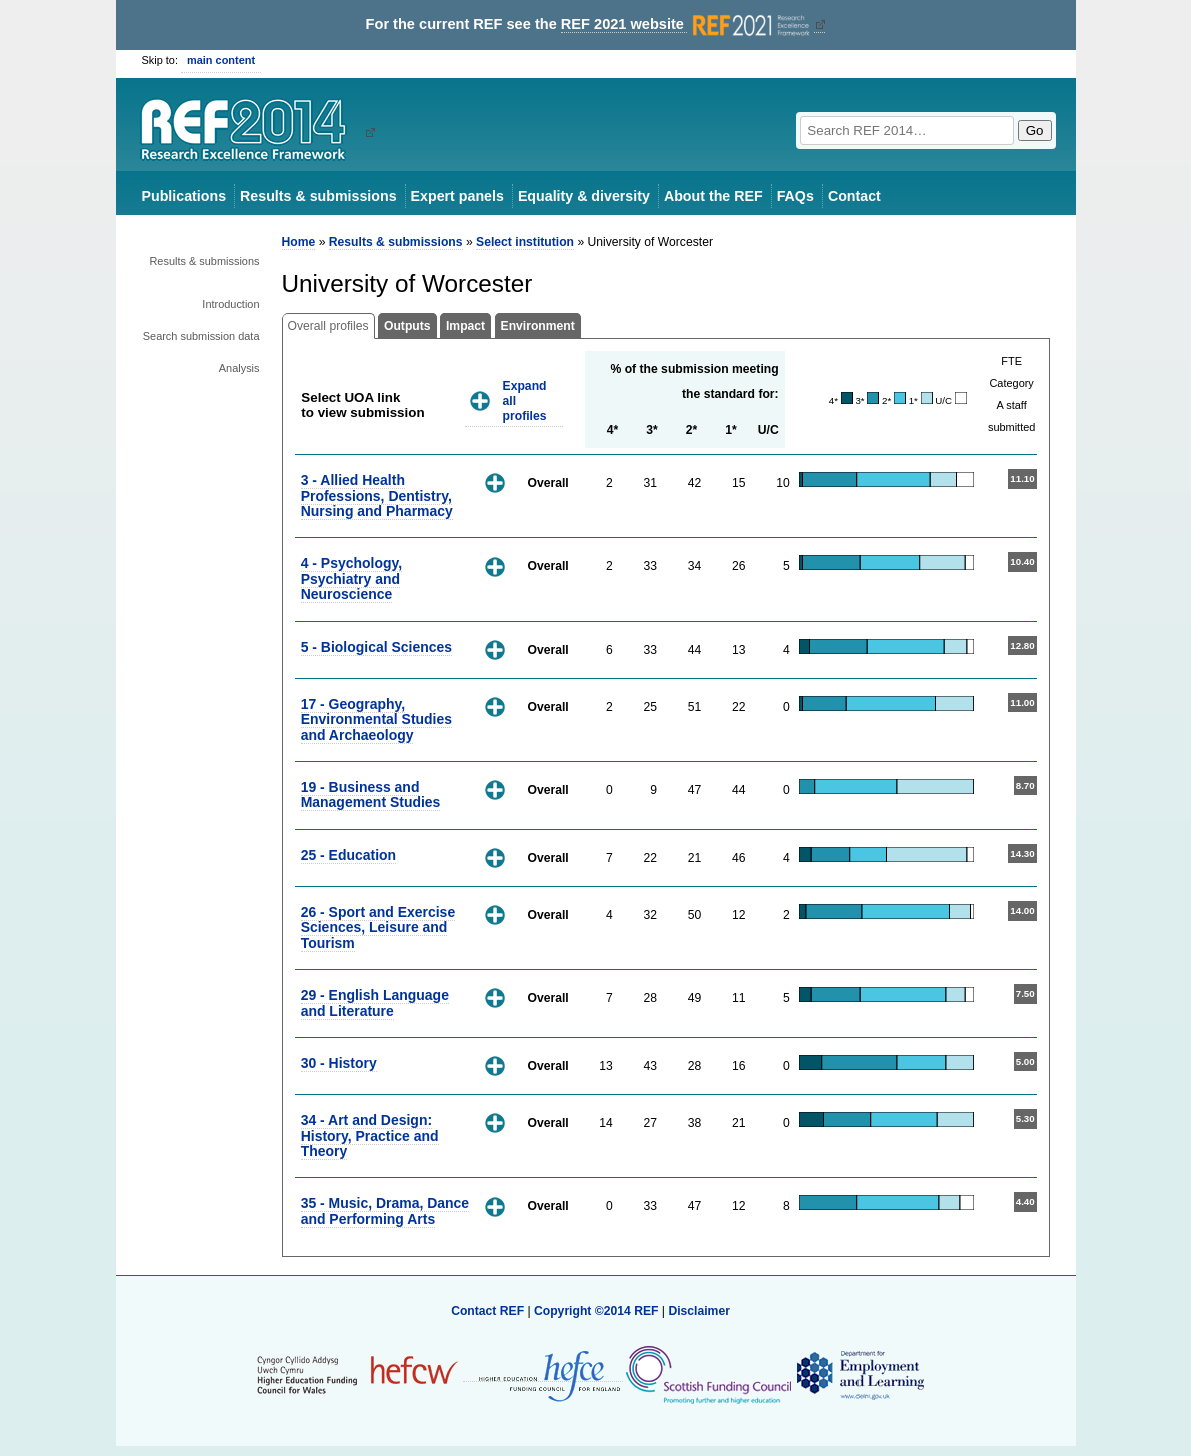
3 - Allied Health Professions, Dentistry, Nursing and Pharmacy (377, 495)
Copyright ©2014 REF (598, 1311)
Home (299, 242)
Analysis (239, 368)
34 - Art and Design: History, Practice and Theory (370, 1135)
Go (1035, 130)
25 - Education (348, 855)
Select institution (525, 242)
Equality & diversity (584, 196)
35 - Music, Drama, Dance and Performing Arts (385, 1210)
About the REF (713, 196)
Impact (465, 326)
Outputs (407, 326)
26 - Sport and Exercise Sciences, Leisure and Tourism (378, 927)
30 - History (339, 1063)
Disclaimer (699, 1311)
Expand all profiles (525, 400)
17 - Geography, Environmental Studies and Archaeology (376, 719)
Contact (854, 196)
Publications (184, 196)
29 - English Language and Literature (375, 1002)
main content (221, 60)
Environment (538, 326)
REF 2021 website (687, 24)
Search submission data (201, 336)
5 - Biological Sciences (376, 647)
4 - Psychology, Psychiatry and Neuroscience (351, 578)
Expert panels (457, 196)
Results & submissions (318, 196)
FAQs (795, 196)
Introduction (230, 304)
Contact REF (487, 1311)
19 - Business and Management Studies (371, 794)
